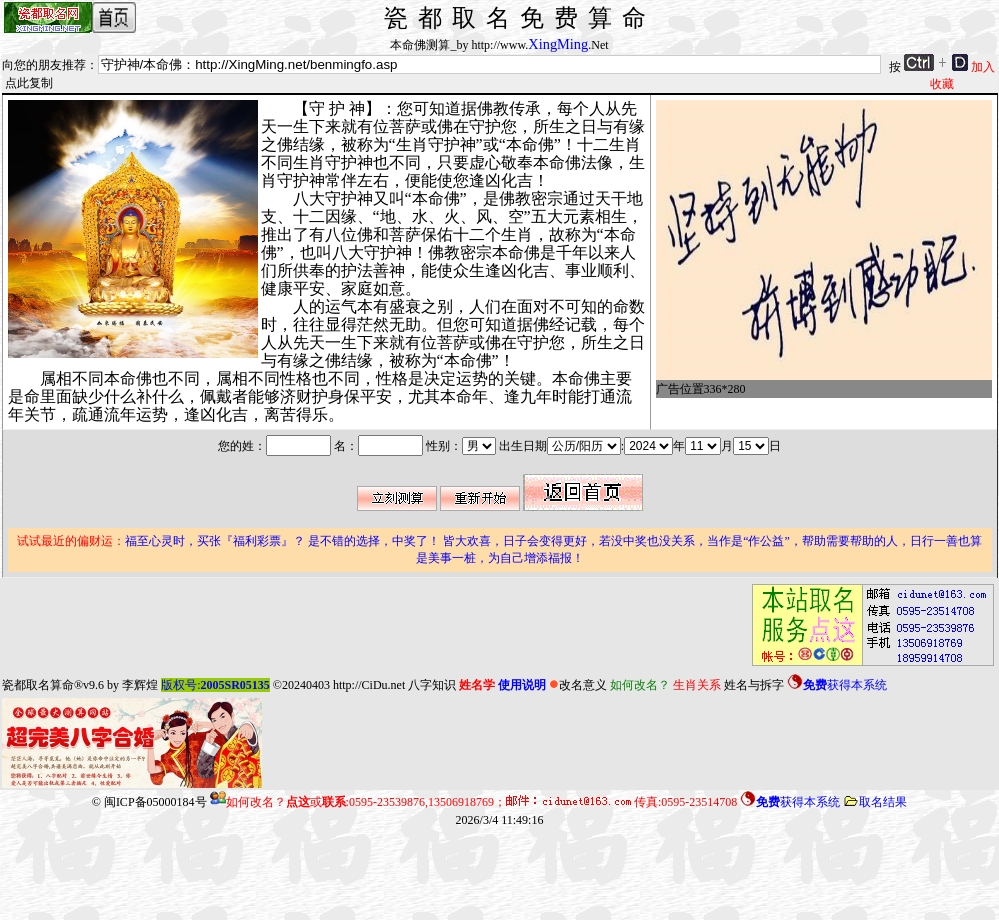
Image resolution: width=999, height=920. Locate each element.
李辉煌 (140, 685)
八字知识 (432, 685)
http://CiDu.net (369, 685)
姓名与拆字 (754, 685)
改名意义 (578, 685)
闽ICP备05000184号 (155, 802)
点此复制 (29, 83)
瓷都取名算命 (38, 685)
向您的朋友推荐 (44, 65)
